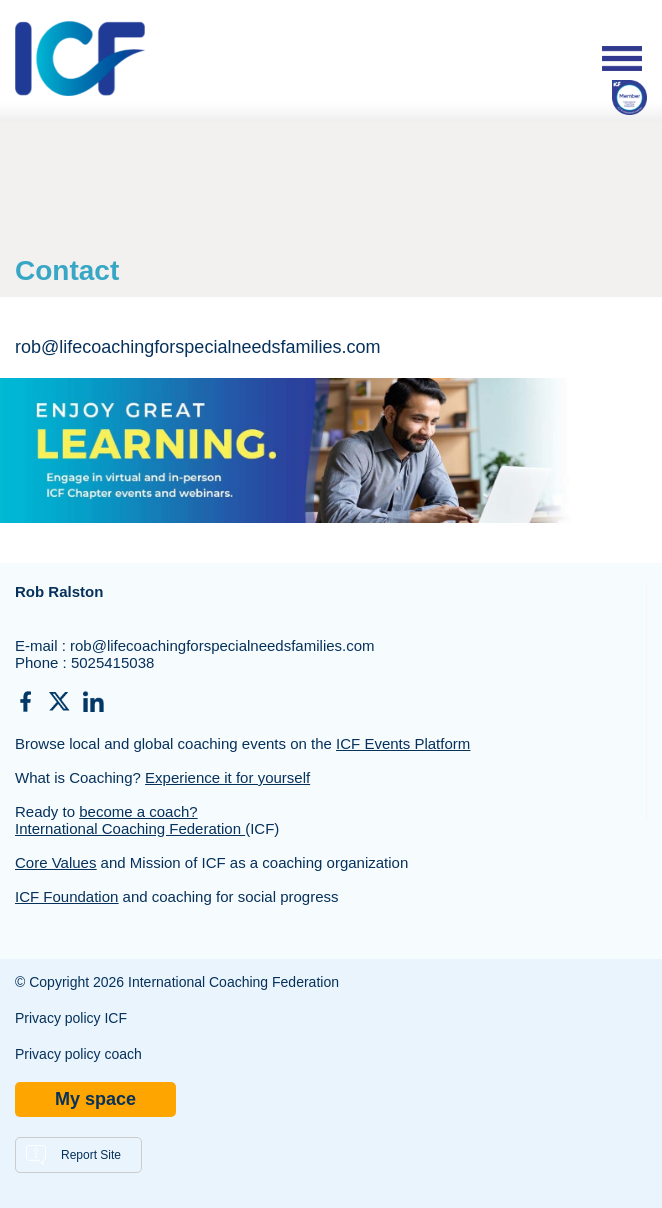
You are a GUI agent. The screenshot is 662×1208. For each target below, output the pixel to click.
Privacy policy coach (78, 1054)
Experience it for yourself (227, 777)
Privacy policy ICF (71, 1018)
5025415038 (112, 662)
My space (95, 1099)
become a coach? (138, 811)
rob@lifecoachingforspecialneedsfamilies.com (222, 645)
